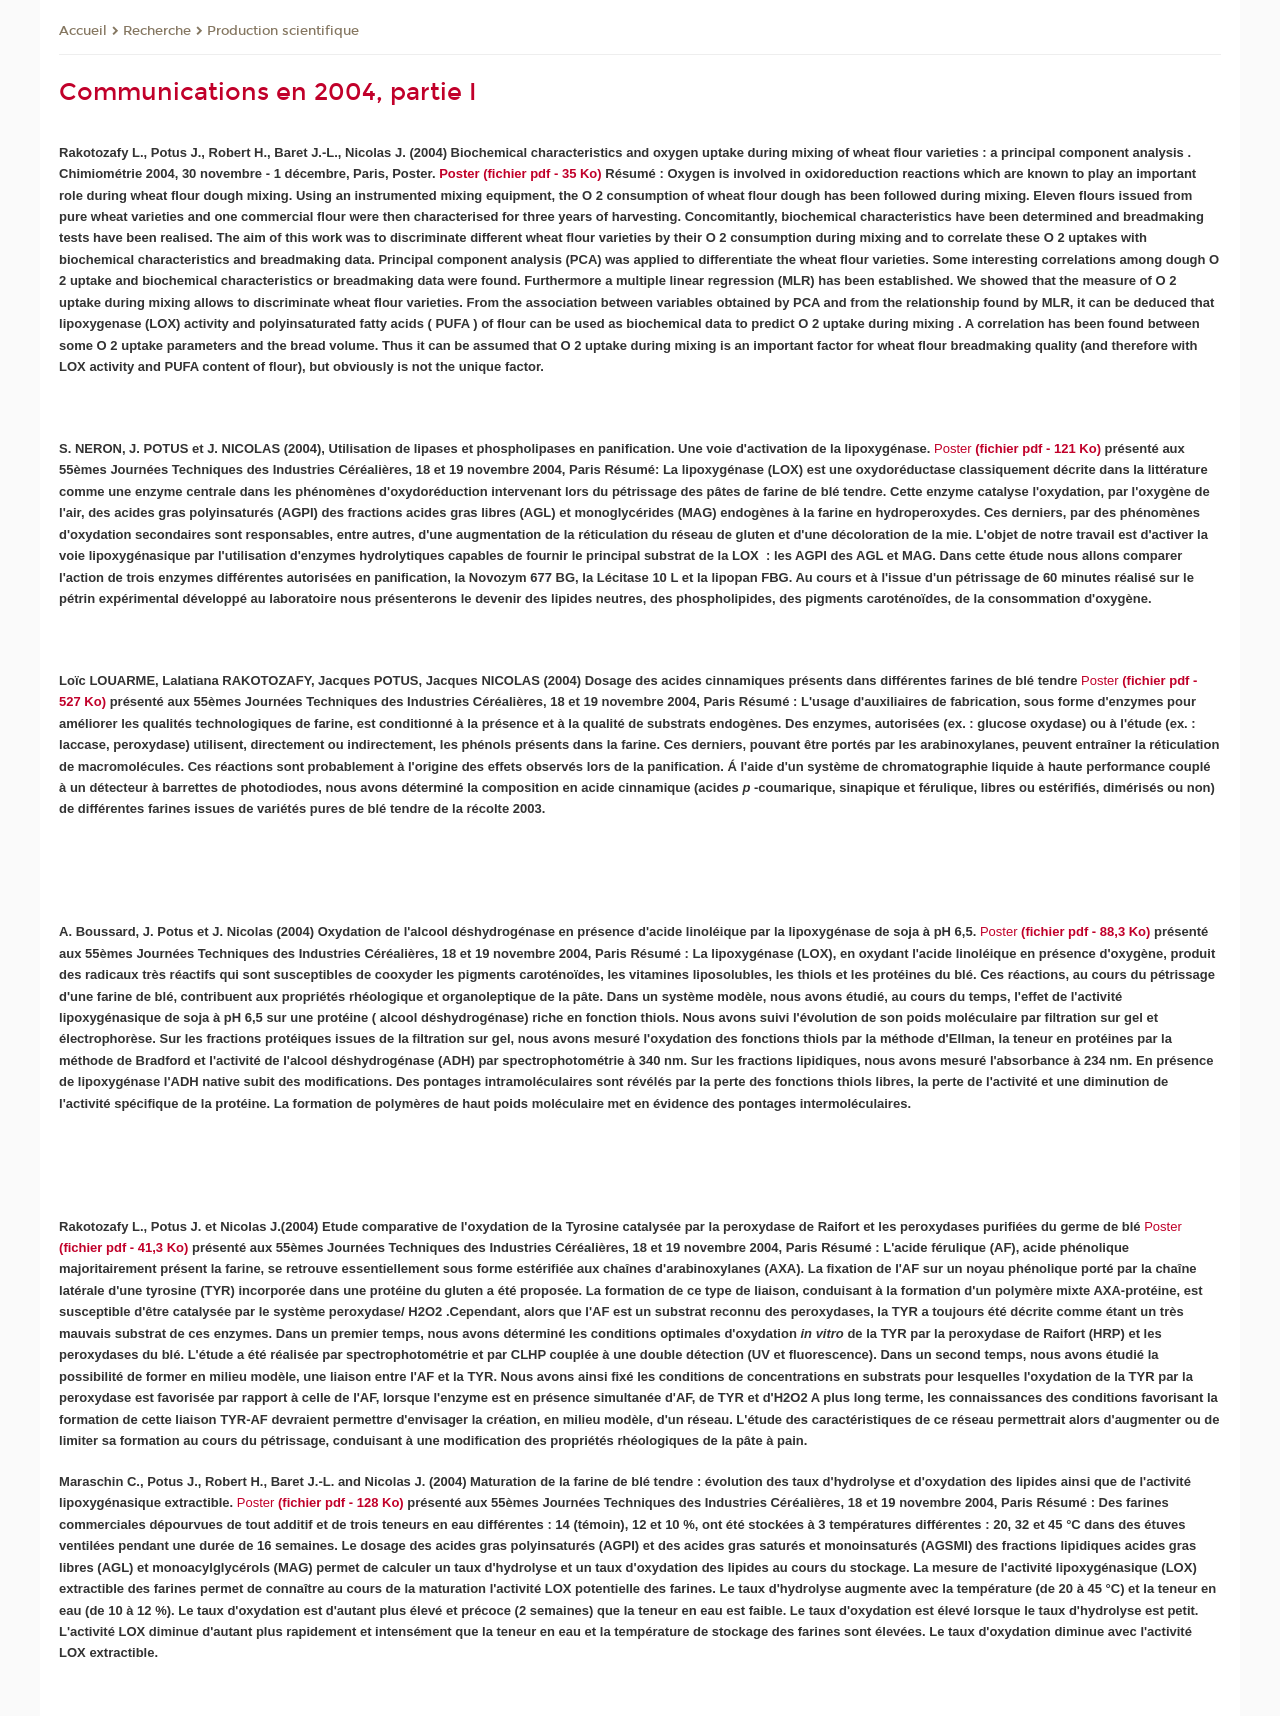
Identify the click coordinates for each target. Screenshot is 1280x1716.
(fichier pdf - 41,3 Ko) (123, 1247)
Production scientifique (283, 31)
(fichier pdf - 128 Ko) (338, 1502)
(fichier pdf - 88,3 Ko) (1065, 931)
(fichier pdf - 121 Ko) (1017, 448)
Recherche (157, 31)
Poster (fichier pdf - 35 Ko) (520, 173)
